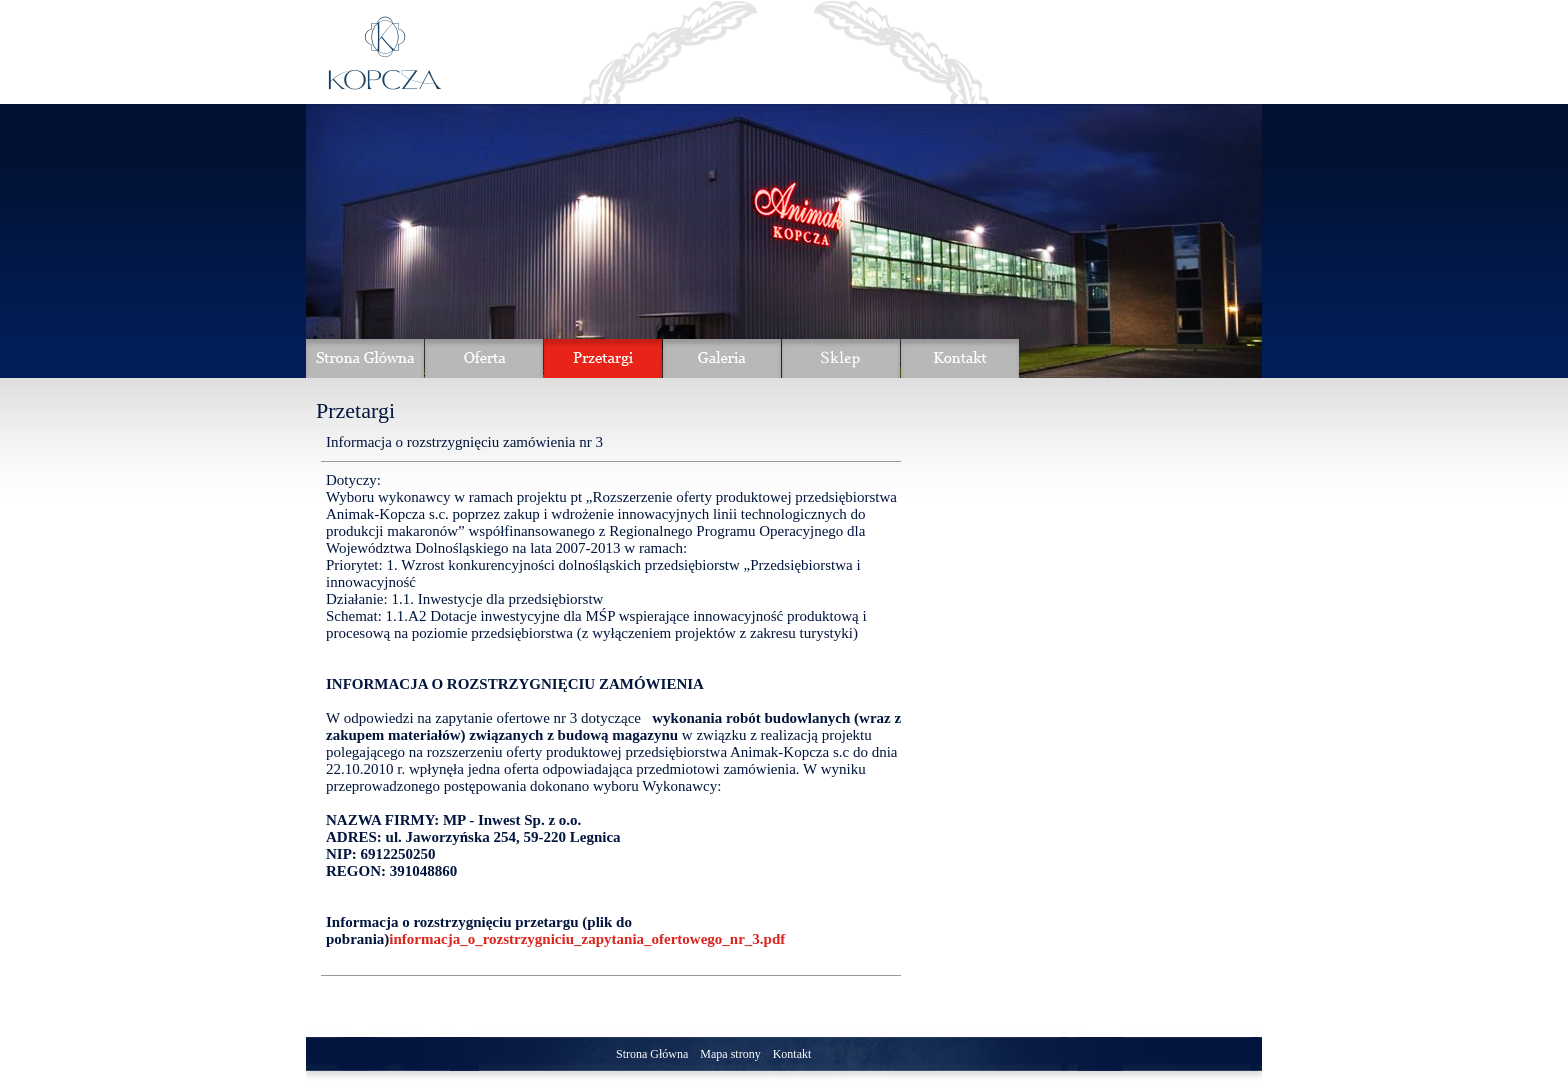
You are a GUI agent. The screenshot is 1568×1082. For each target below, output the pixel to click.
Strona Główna (652, 1054)
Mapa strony (730, 1054)
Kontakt (792, 1054)
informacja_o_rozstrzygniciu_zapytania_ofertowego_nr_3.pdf (587, 939)
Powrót (838, 997)
